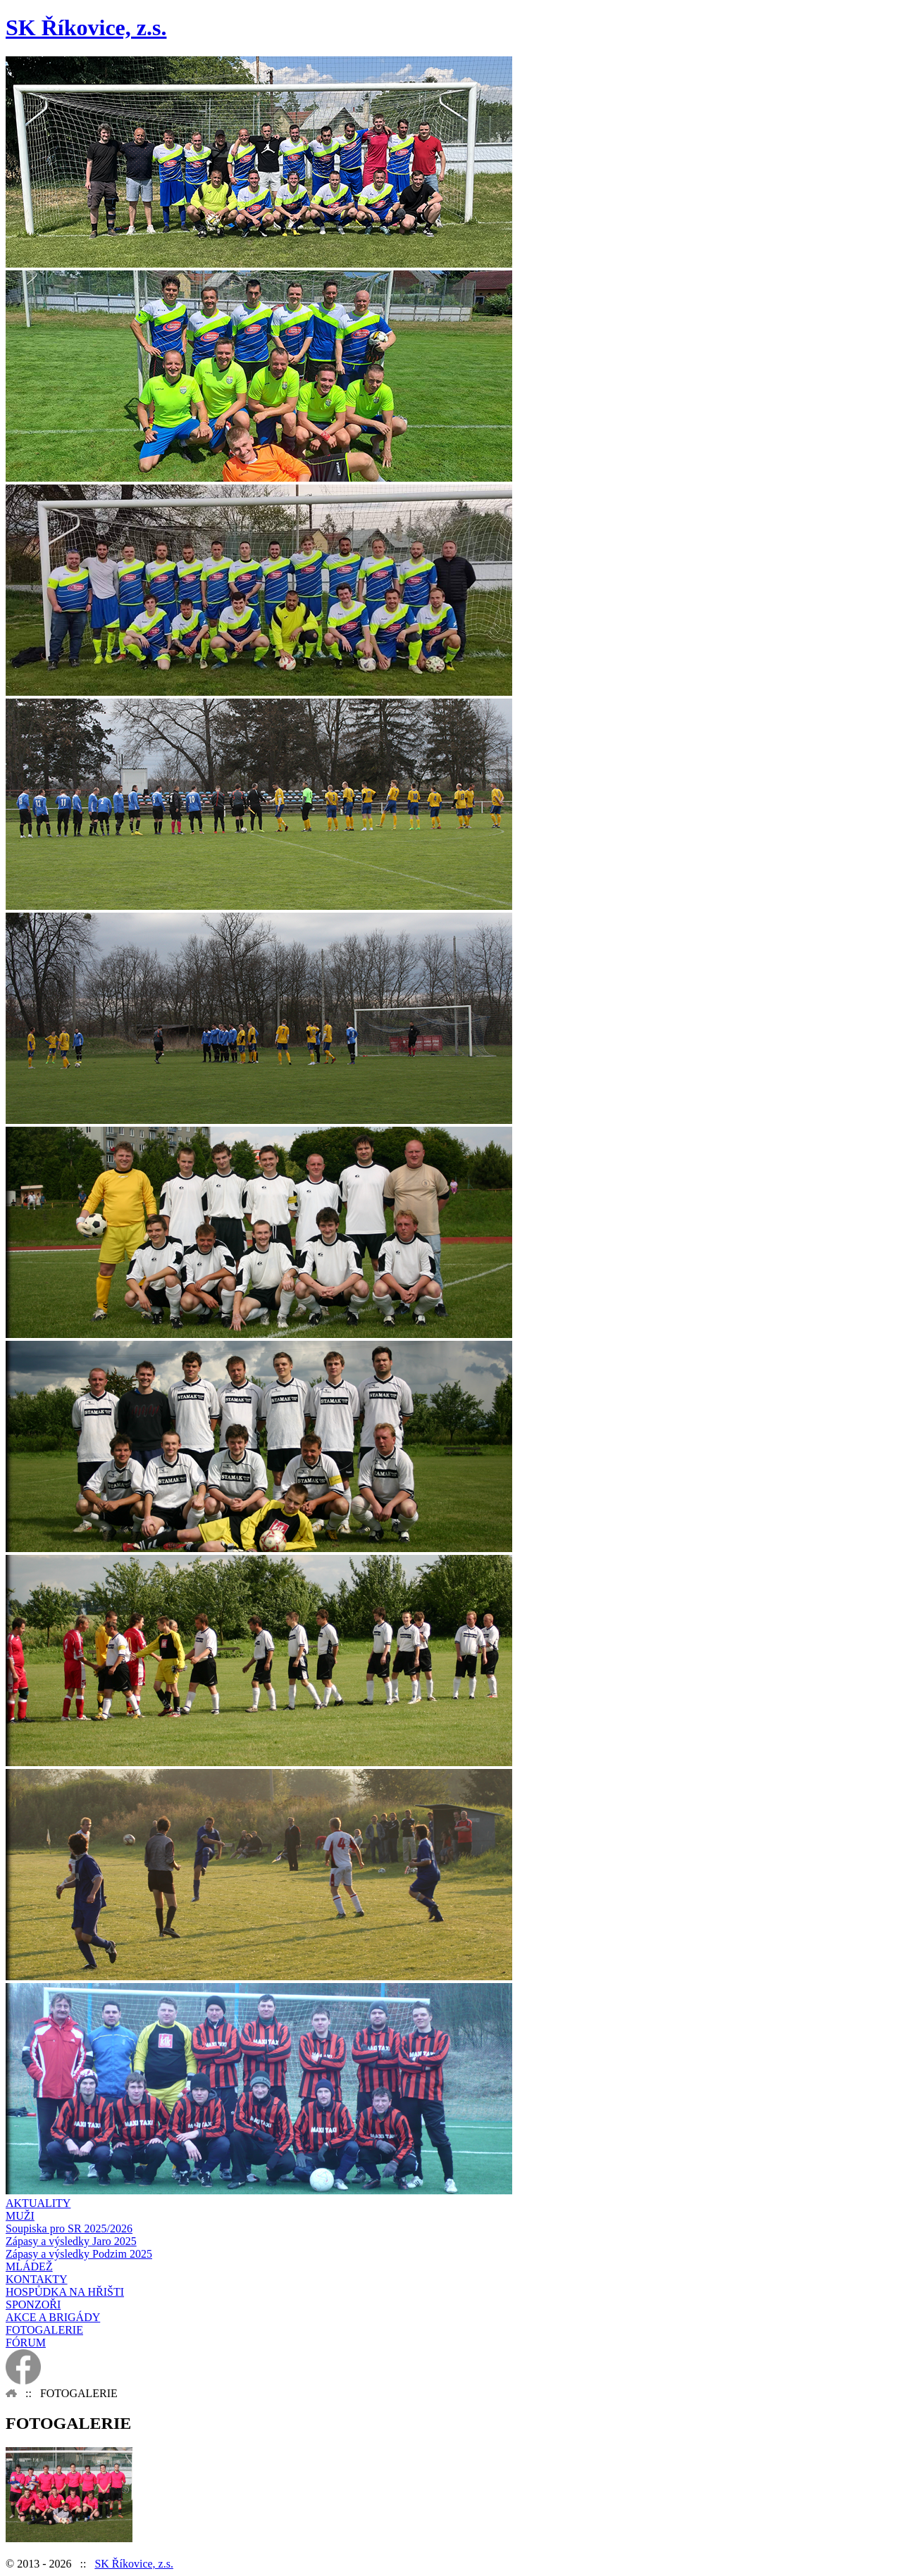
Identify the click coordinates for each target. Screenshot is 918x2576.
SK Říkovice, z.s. (133, 2564)
